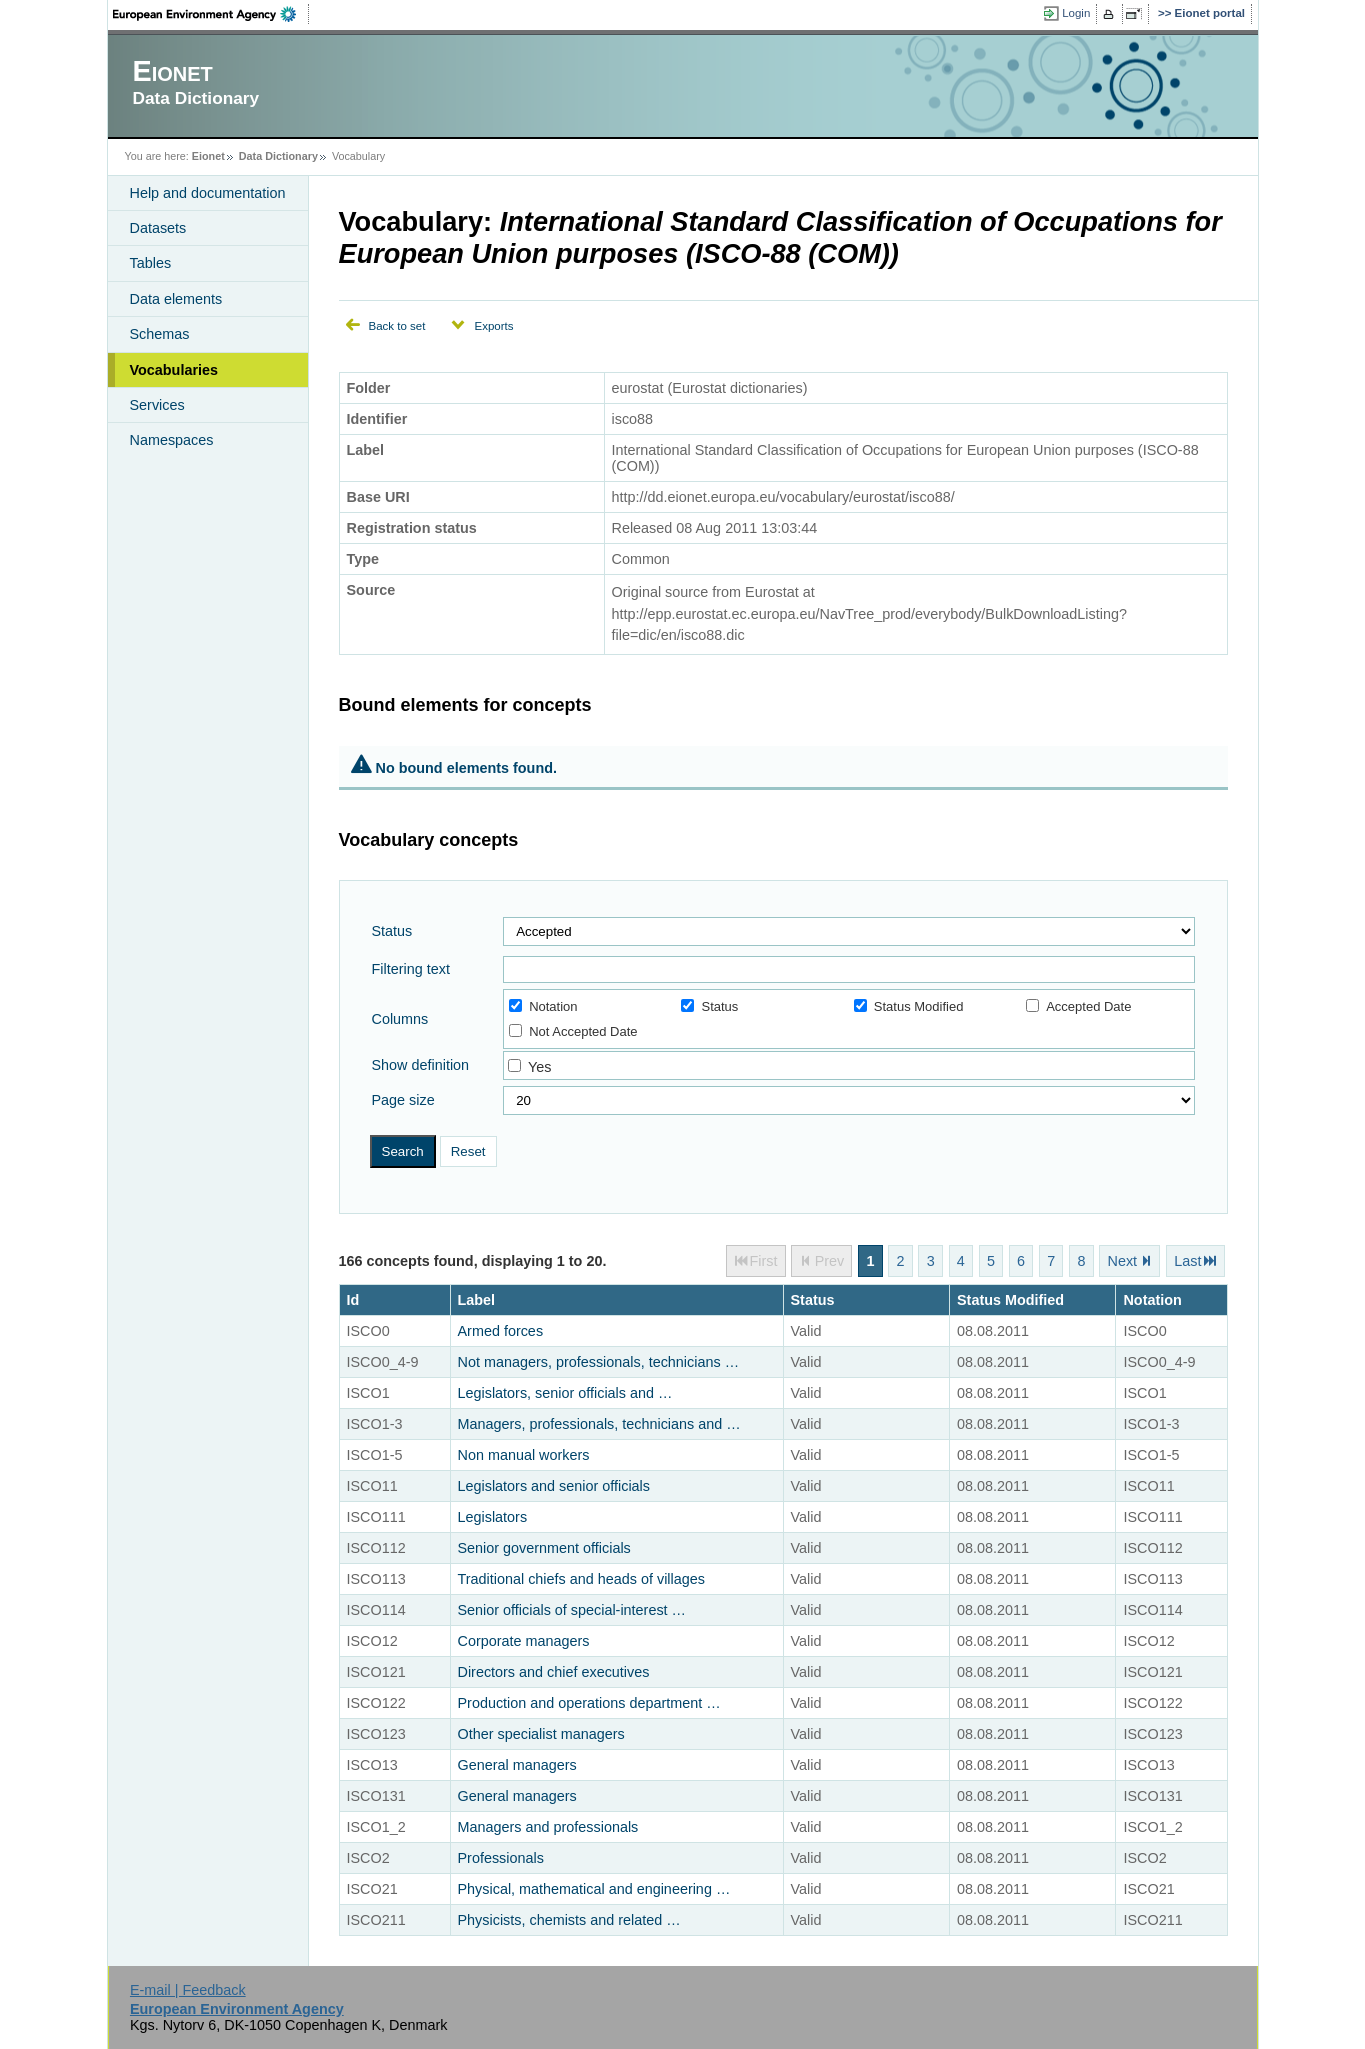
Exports (493, 326)
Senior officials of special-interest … (572, 1610)
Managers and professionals (548, 1827)
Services (157, 405)
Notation (543, 1006)
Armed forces (501, 1331)
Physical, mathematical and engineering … (594, 1889)
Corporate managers (524, 1641)
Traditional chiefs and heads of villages (581, 1579)
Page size (403, 1100)
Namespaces (172, 440)
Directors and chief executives (554, 1672)
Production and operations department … (589, 1703)
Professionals (501, 1858)
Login (1076, 13)
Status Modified (909, 1006)
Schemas (160, 334)
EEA (211, 14)
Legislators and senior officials (554, 1486)
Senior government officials (544, 1548)
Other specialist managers (541, 1734)
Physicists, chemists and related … (569, 1920)
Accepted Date (1078, 1006)
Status (392, 931)
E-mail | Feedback (188, 1990)
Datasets (158, 228)
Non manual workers (524, 1455)
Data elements (176, 299)
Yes (539, 1067)
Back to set (397, 326)
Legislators (493, 1517)
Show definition (421, 1065)
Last (1187, 1261)
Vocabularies (174, 370)
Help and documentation (208, 193)
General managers (517, 1765)
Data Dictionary (278, 156)
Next (1123, 1261)
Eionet (208, 156)
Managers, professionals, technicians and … (599, 1424)
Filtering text (411, 969)
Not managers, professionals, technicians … (599, 1362)
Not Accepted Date (573, 1031)
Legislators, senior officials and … (565, 1393)
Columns (400, 1019)
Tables (151, 263)
